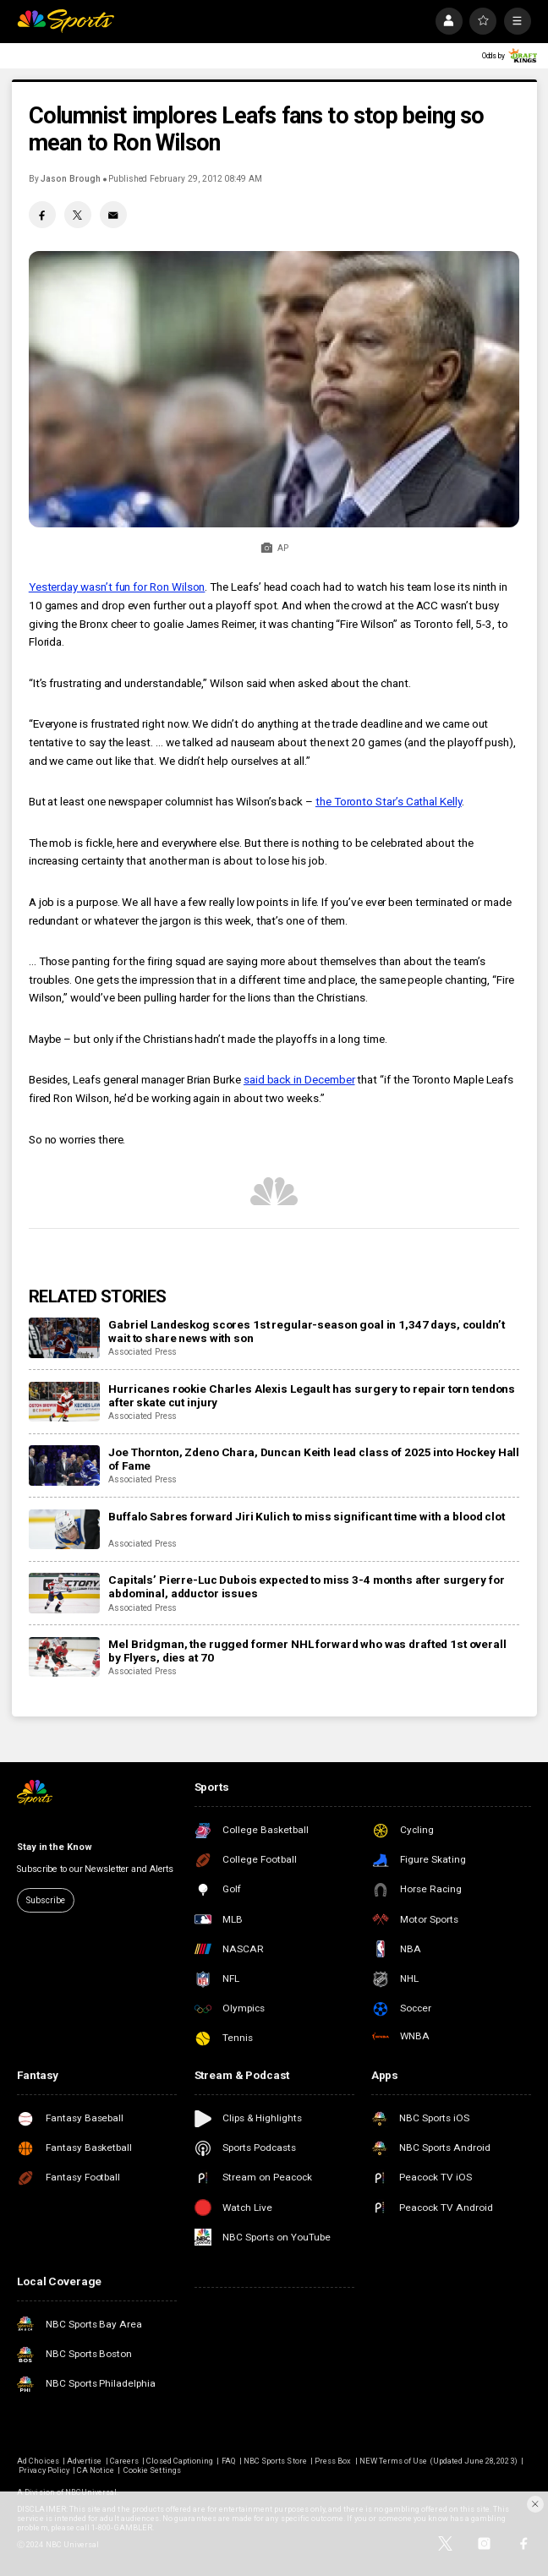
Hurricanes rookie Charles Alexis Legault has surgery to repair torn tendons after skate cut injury (311, 1395)
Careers (124, 2460)
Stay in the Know (54, 1847)
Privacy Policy (44, 2470)
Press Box (333, 2460)
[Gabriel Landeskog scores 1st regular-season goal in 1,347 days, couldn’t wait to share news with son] (64, 1338)
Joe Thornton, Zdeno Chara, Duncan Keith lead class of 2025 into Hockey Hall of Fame (313, 1458)
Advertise (84, 2460)
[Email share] (113, 214)
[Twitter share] (77, 214)
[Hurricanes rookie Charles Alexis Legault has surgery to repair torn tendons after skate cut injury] (64, 1402)
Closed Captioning (179, 2460)
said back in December (299, 1079)
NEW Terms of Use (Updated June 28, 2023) (438, 2460)
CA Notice (95, 2470)
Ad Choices (37, 2460)
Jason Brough (70, 178)
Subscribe (45, 1900)
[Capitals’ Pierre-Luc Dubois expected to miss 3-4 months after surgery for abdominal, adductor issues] (64, 1593)
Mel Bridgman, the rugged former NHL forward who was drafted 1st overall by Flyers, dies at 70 (307, 1650)
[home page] (65, 21)
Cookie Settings (152, 2470)
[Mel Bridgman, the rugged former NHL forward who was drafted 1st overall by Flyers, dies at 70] (64, 1657)
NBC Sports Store (275, 2460)
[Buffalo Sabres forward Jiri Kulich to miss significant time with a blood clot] (64, 1529)
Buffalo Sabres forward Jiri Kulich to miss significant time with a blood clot (306, 1516)
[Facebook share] (42, 214)
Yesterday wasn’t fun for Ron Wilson (117, 586)
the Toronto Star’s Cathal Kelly (388, 801)
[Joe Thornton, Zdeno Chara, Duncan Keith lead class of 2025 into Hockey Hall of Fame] (64, 1465)
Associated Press (142, 1351)
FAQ (229, 2460)
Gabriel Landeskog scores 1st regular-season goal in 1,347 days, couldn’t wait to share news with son (306, 1331)
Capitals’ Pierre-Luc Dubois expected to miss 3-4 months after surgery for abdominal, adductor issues (306, 1586)
